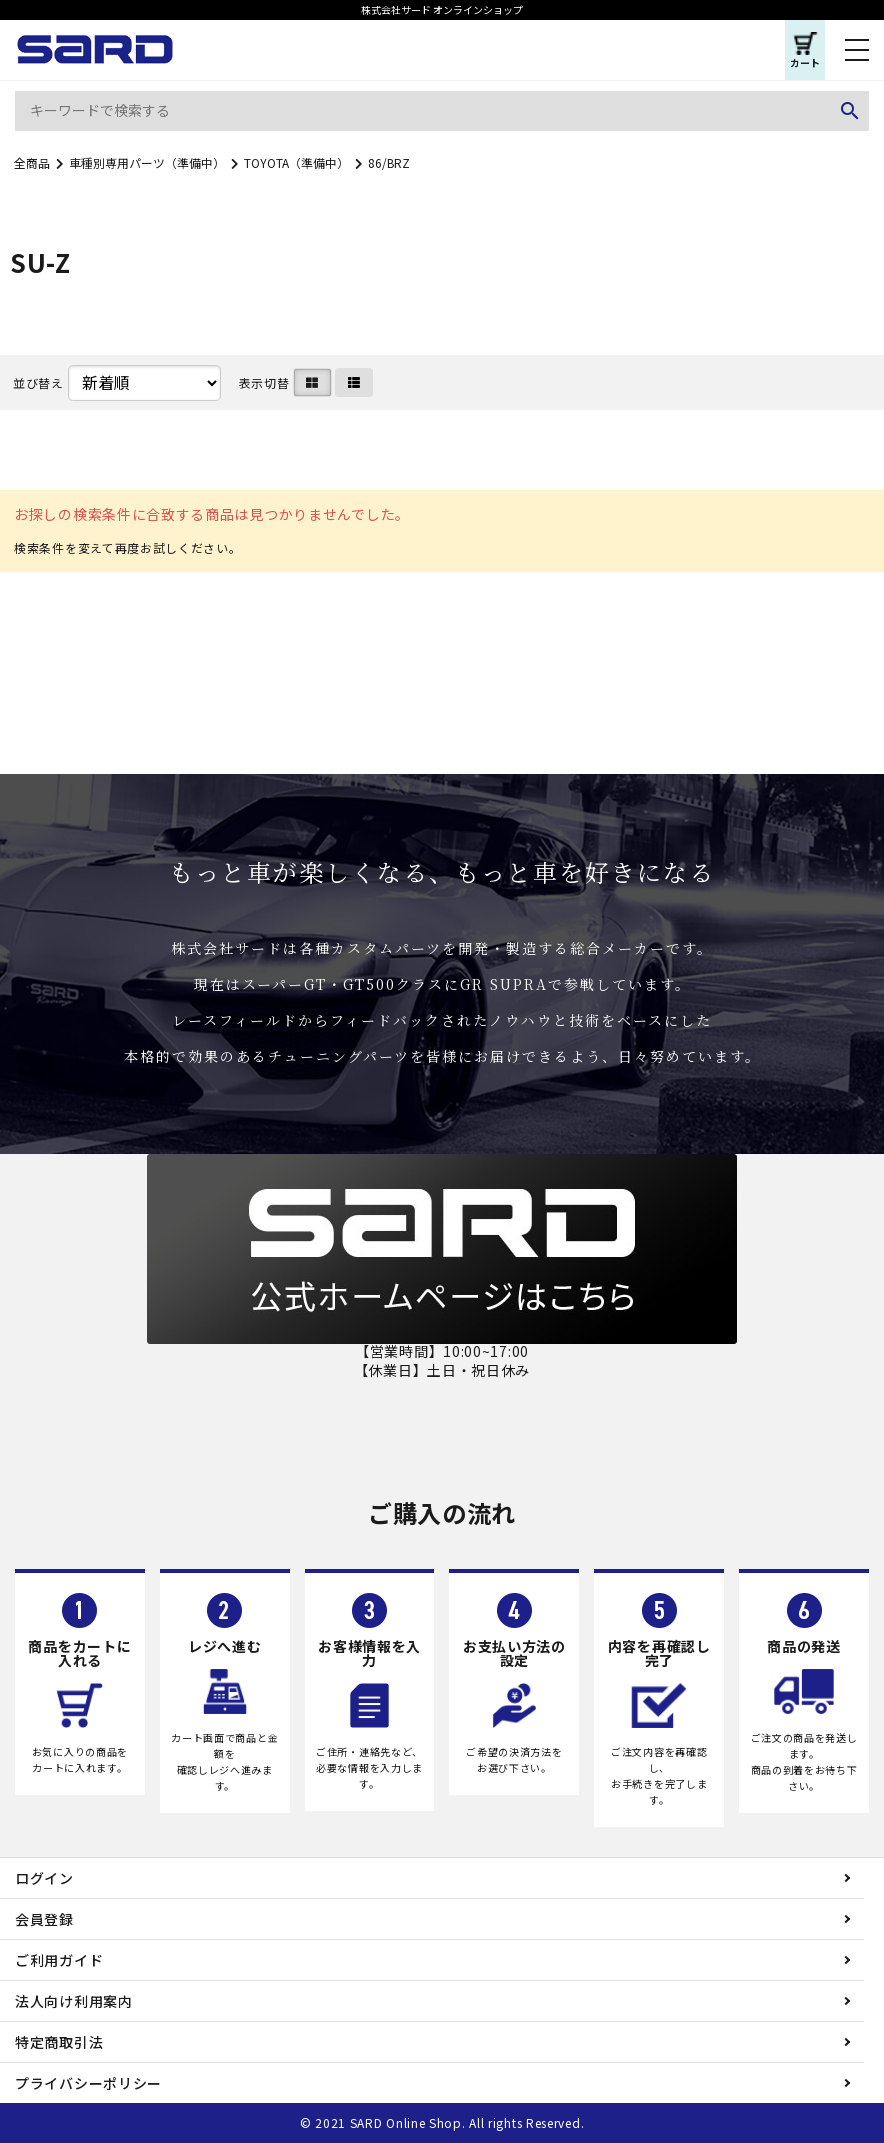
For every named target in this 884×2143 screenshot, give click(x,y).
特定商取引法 (59, 2042)
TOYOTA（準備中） (296, 162)
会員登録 (44, 1919)
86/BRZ (389, 162)
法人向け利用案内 (74, 2001)
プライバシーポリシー (88, 2083)
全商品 (32, 162)
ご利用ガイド (59, 1960)
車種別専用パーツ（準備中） (147, 162)
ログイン (44, 1878)
